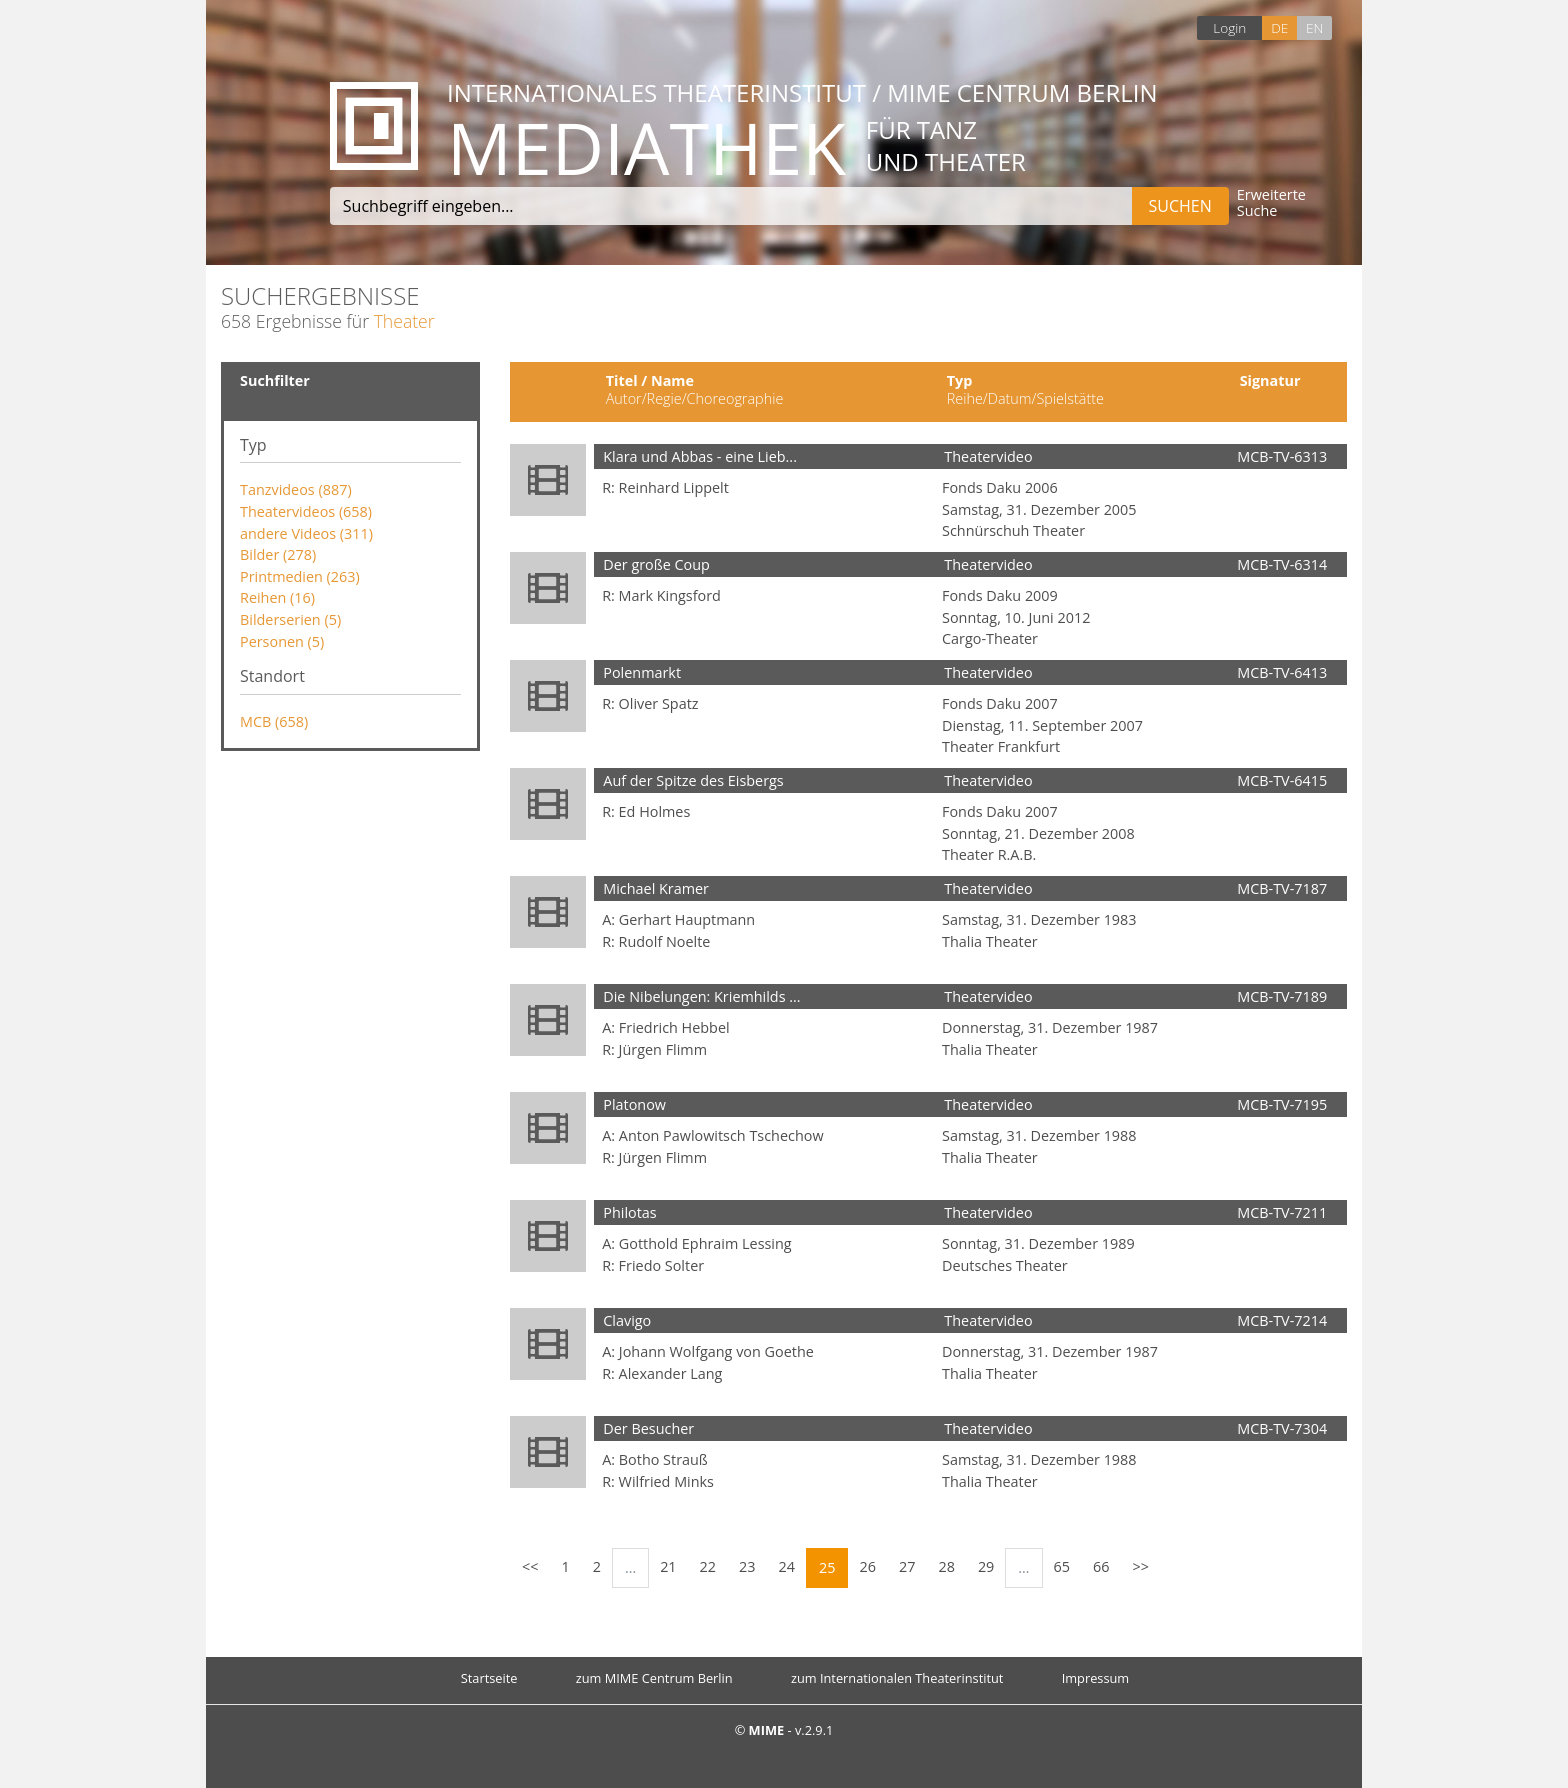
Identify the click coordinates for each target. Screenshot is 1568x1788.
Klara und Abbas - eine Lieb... (700, 456)
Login (1229, 27)
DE (1279, 27)
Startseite (489, 1678)
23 (747, 1566)
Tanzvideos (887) (296, 489)
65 (1062, 1566)
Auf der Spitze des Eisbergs (693, 780)
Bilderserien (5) (290, 619)
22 (708, 1566)
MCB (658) (274, 721)
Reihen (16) (277, 597)
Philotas (629, 1212)
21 (668, 1566)
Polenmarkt (642, 672)
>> (1141, 1566)
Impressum (1096, 1678)
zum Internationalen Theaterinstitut (897, 1678)
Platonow (634, 1104)
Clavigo (627, 1320)
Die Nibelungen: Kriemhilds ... (701, 996)
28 (946, 1566)
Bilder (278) (278, 554)
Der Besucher (648, 1428)
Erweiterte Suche (1271, 203)
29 (986, 1566)
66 (1101, 1566)
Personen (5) (282, 641)
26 (867, 1566)
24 (787, 1566)
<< (530, 1566)
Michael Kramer (656, 888)
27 (907, 1566)
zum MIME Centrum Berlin (654, 1678)
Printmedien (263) (300, 576)
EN (1314, 27)
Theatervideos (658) (306, 511)
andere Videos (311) (306, 533)
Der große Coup (656, 564)
